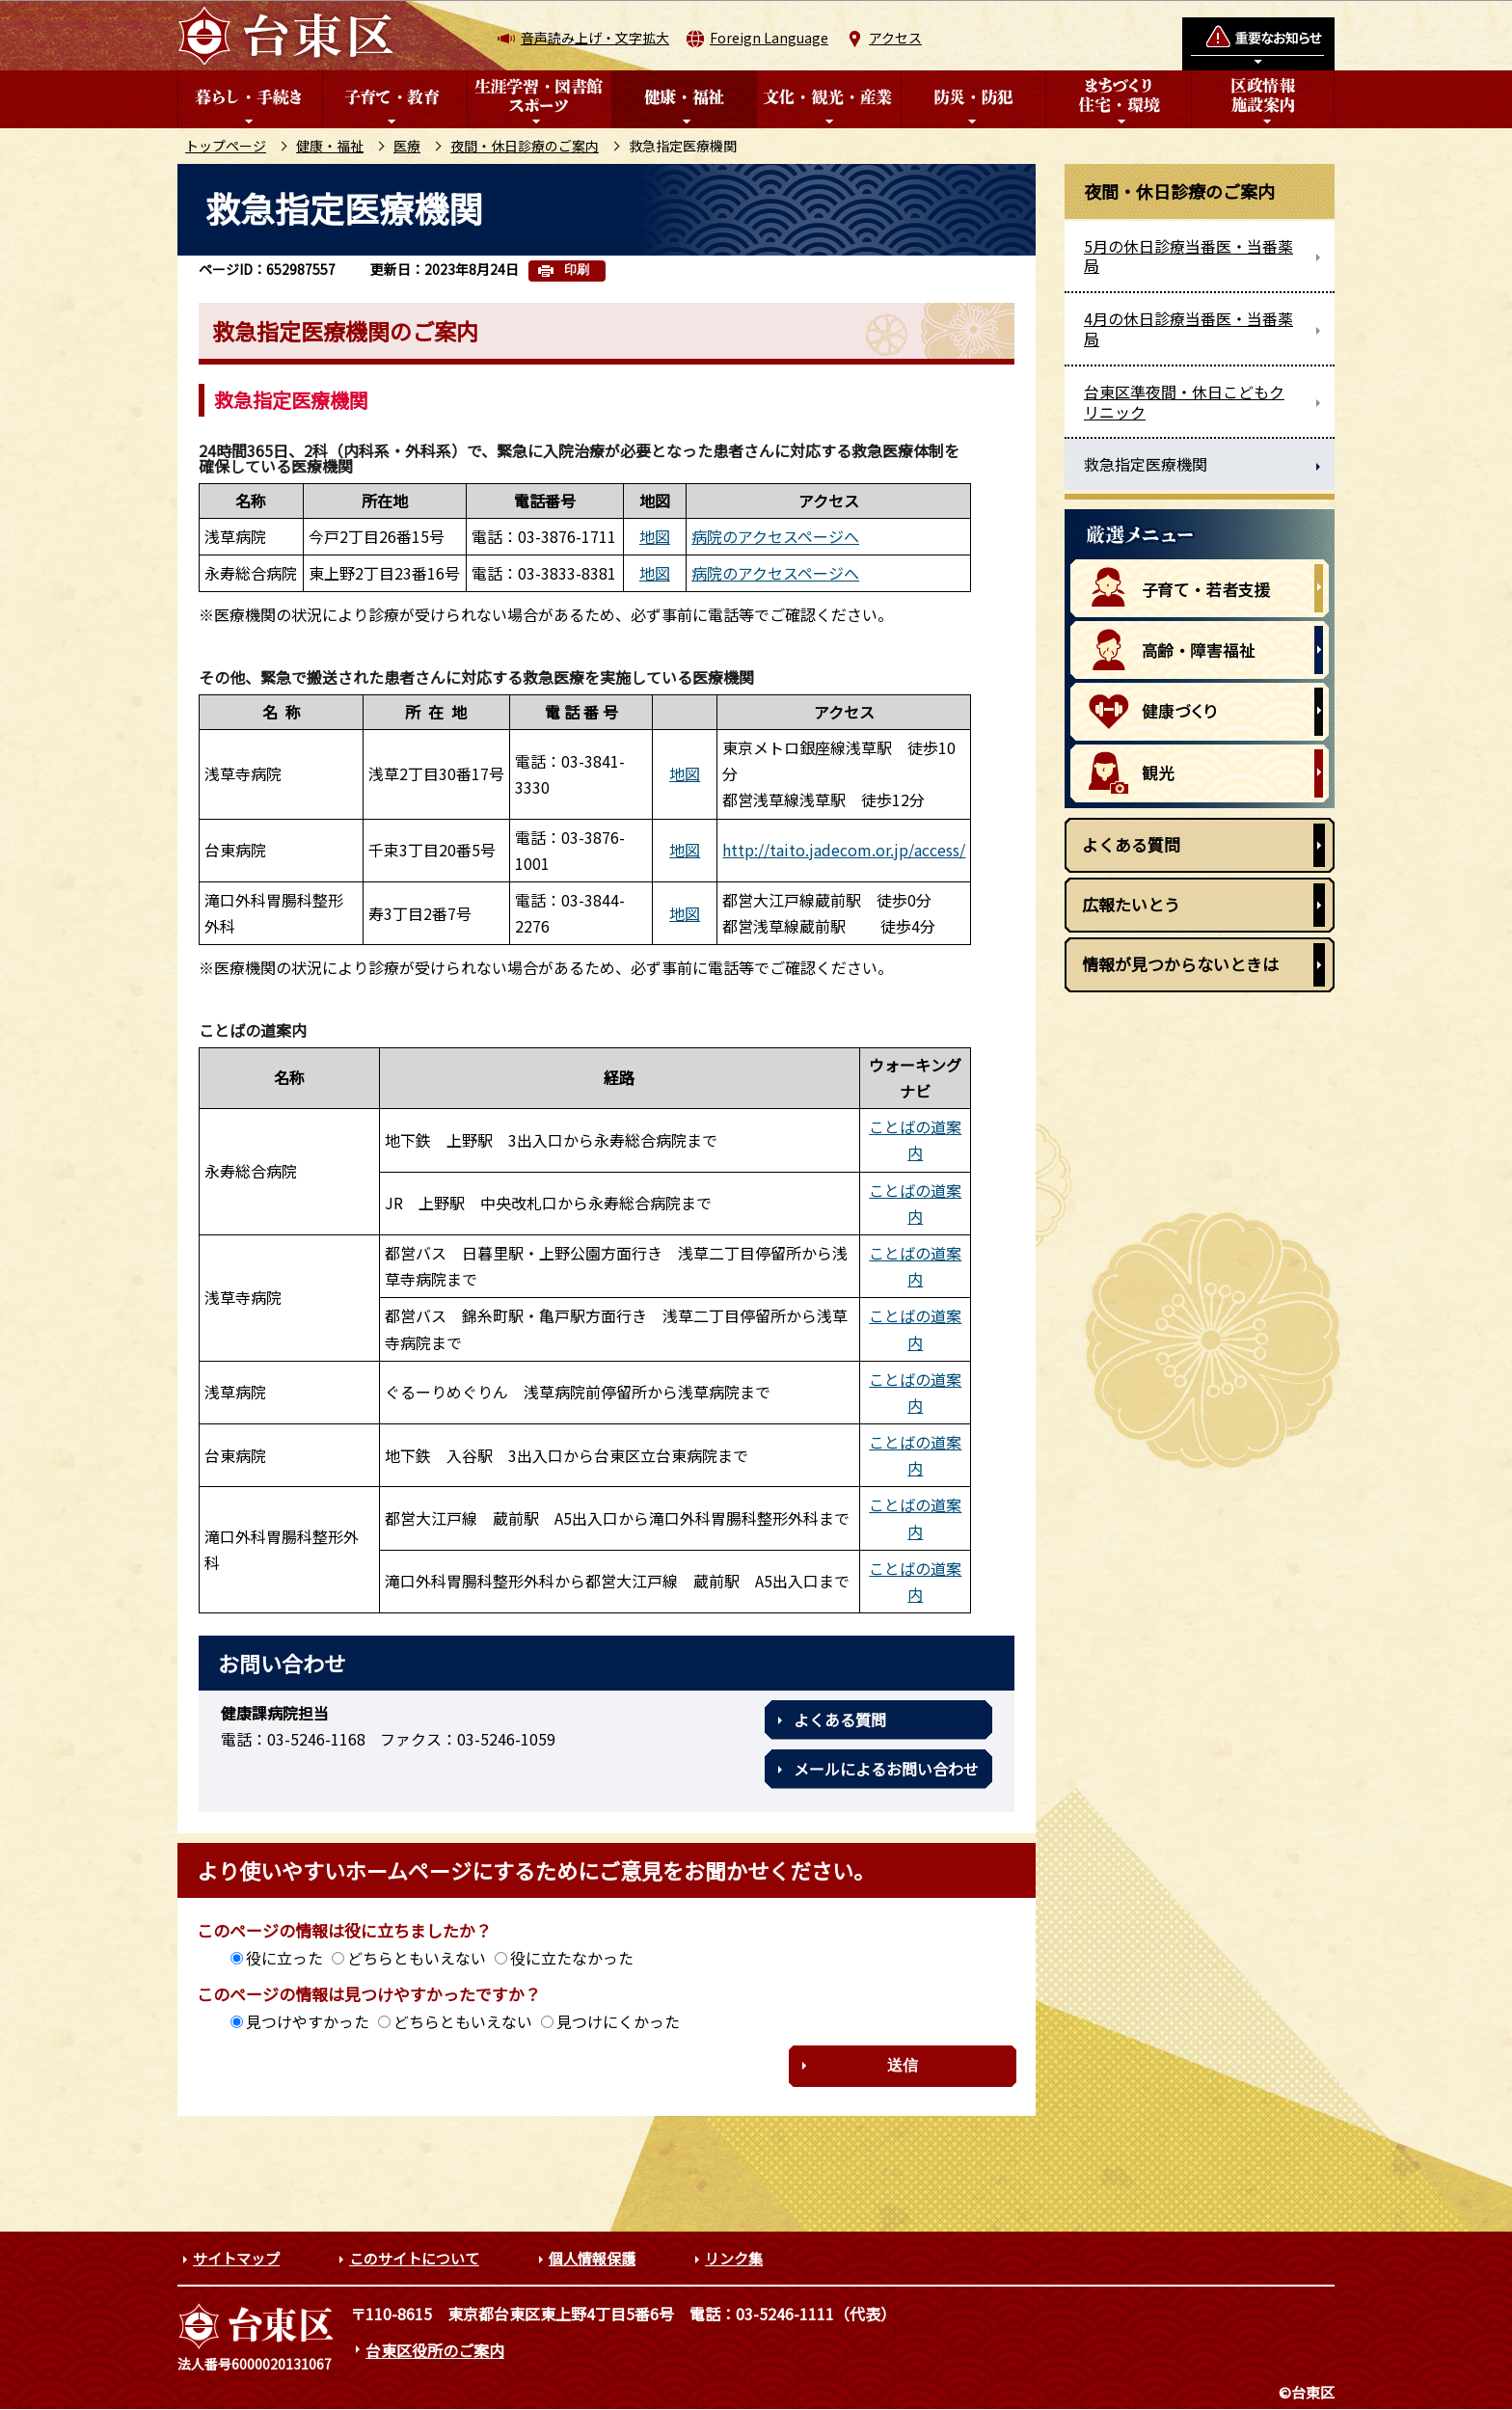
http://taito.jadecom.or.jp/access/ (843, 849)
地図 (654, 536)
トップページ (225, 145)
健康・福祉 (330, 145)
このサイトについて (414, 2258)
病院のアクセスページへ (775, 536)
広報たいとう (1131, 904)
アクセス (895, 37)
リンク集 (734, 2258)
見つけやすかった (307, 2021)
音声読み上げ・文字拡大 (595, 37)
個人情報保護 (592, 2258)
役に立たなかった (572, 1957)
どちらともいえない (416, 1957)
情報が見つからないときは (1180, 964)
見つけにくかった (618, 2021)
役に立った (284, 1957)
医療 (406, 145)
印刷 (576, 269)
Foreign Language (769, 37)
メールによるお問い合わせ (886, 1768)
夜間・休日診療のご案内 (524, 145)
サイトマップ (236, 2258)
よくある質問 (840, 1719)
